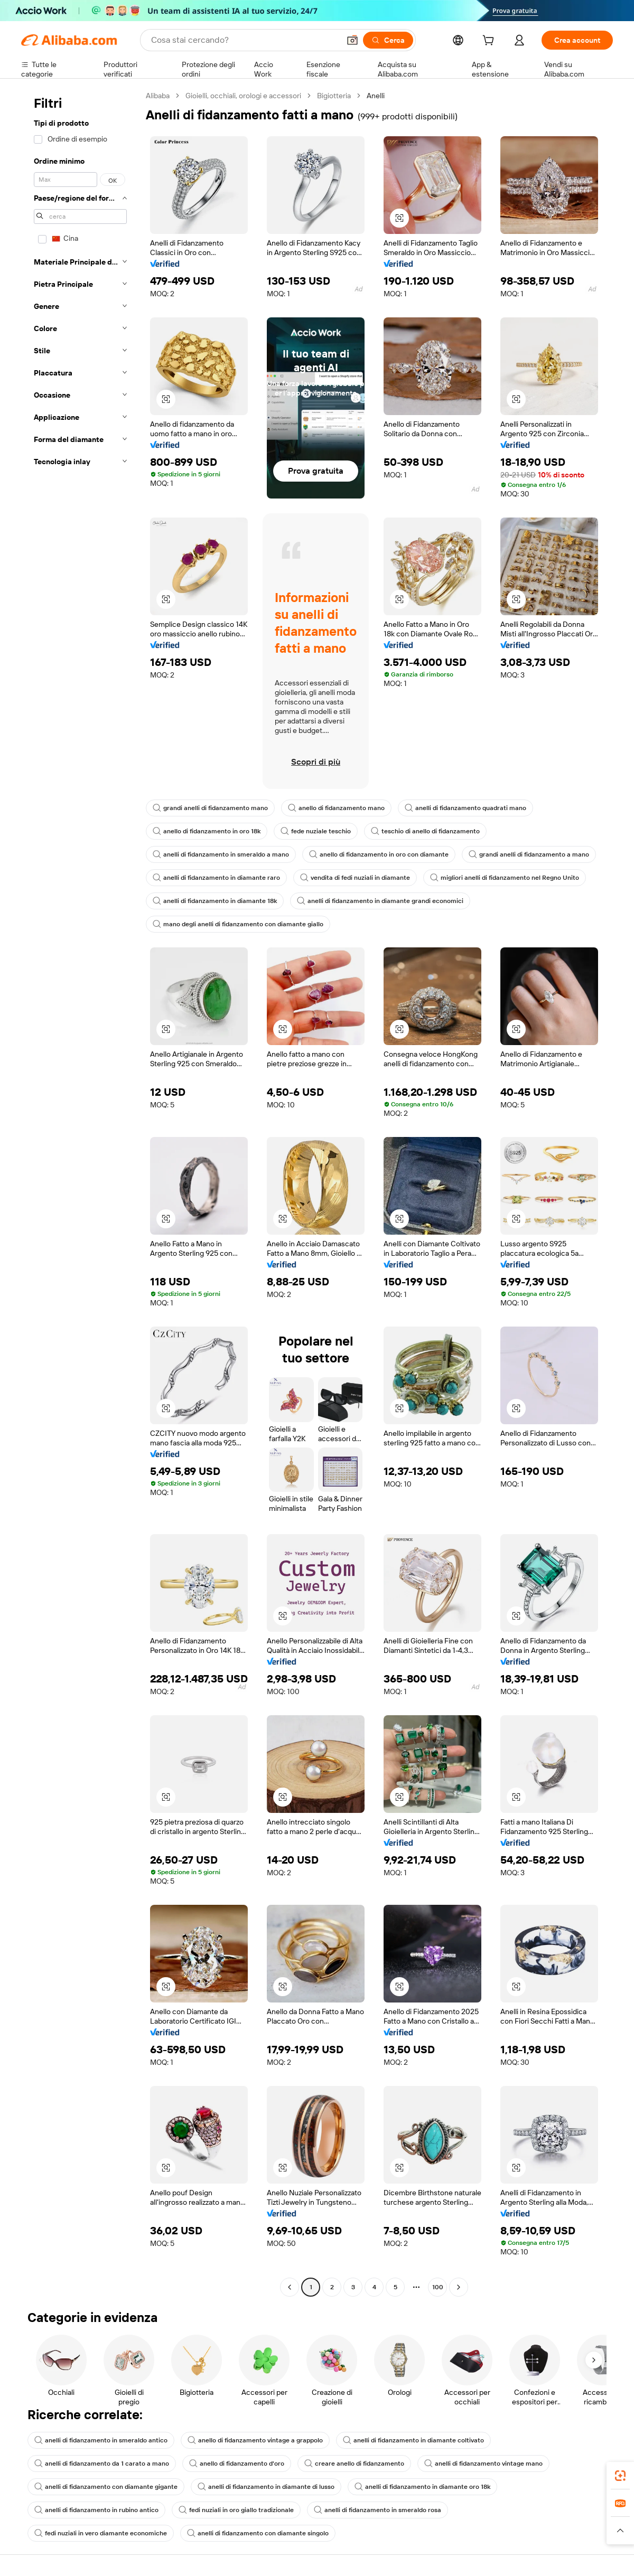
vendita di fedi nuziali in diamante (355, 877)
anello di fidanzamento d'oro (236, 2463)
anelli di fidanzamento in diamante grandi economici (380, 901)
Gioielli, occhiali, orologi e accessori (243, 95)
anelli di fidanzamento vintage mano (483, 2463)
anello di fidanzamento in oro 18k (206, 831)
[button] (352, 40)
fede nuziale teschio (316, 831)
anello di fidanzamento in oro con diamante (379, 854)
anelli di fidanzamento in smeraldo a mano (221, 854)
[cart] (490, 41)
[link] (620, 2475)
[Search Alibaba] (244, 40)
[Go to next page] (458, 2287)
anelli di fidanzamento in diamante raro (216, 877)
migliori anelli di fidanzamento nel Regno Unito (504, 877)
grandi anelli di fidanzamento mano (210, 808)
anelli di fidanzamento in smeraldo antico (100, 2440)
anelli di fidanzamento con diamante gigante (106, 2487)
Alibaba (158, 95)
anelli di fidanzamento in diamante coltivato (413, 2440)
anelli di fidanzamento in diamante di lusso (266, 2487)
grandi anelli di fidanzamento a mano (529, 854)
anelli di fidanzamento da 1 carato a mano (101, 2463)
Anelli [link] (376, 95)
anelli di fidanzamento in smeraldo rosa (377, 2510)
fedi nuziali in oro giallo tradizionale (236, 2510)
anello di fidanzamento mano (336, 808)
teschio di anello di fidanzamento (425, 831)
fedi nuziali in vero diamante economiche (100, 2533)
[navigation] (80, 1192)
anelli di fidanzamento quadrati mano (465, 808)
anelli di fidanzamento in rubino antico (96, 2510)
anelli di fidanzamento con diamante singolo (258, 2533)
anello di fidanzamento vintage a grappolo (255, 2440)
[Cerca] (388, 40)
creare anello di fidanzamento (354, 2463)
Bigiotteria (334, 95)
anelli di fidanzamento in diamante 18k (215, 901)
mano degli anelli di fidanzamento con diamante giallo (238, 924)
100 (437, 2287)
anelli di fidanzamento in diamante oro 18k (422, 2487)
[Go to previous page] (289, 2287)
